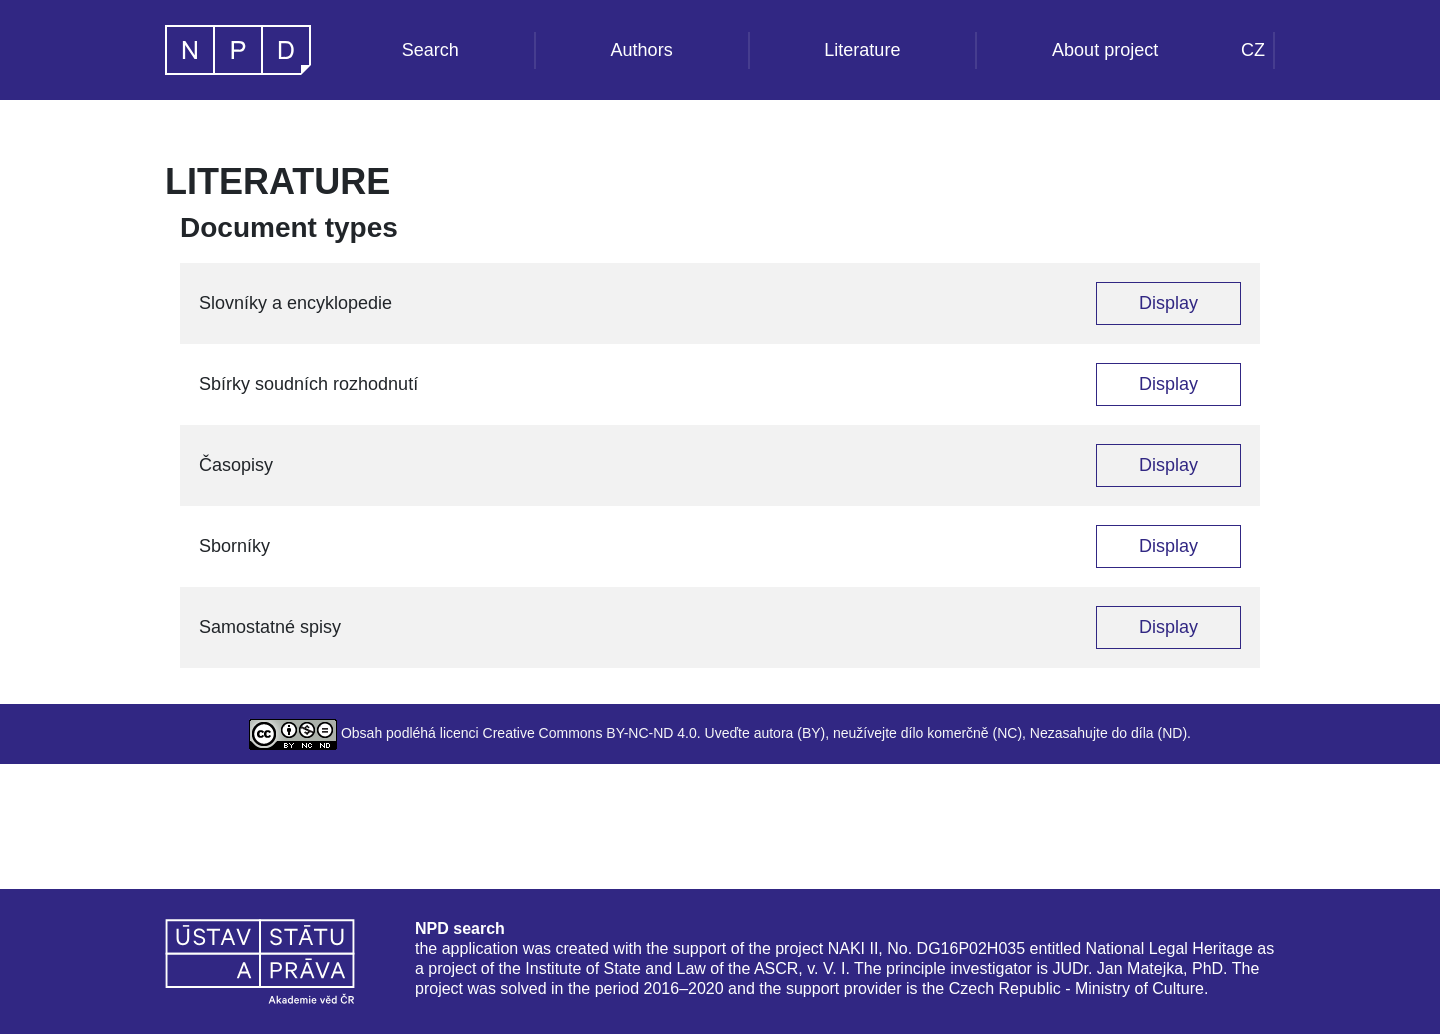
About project (1105, 50)
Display (1168, 303)
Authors (642, 50)
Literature (862, 50)
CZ (1253, 50)
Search (430, 50)
